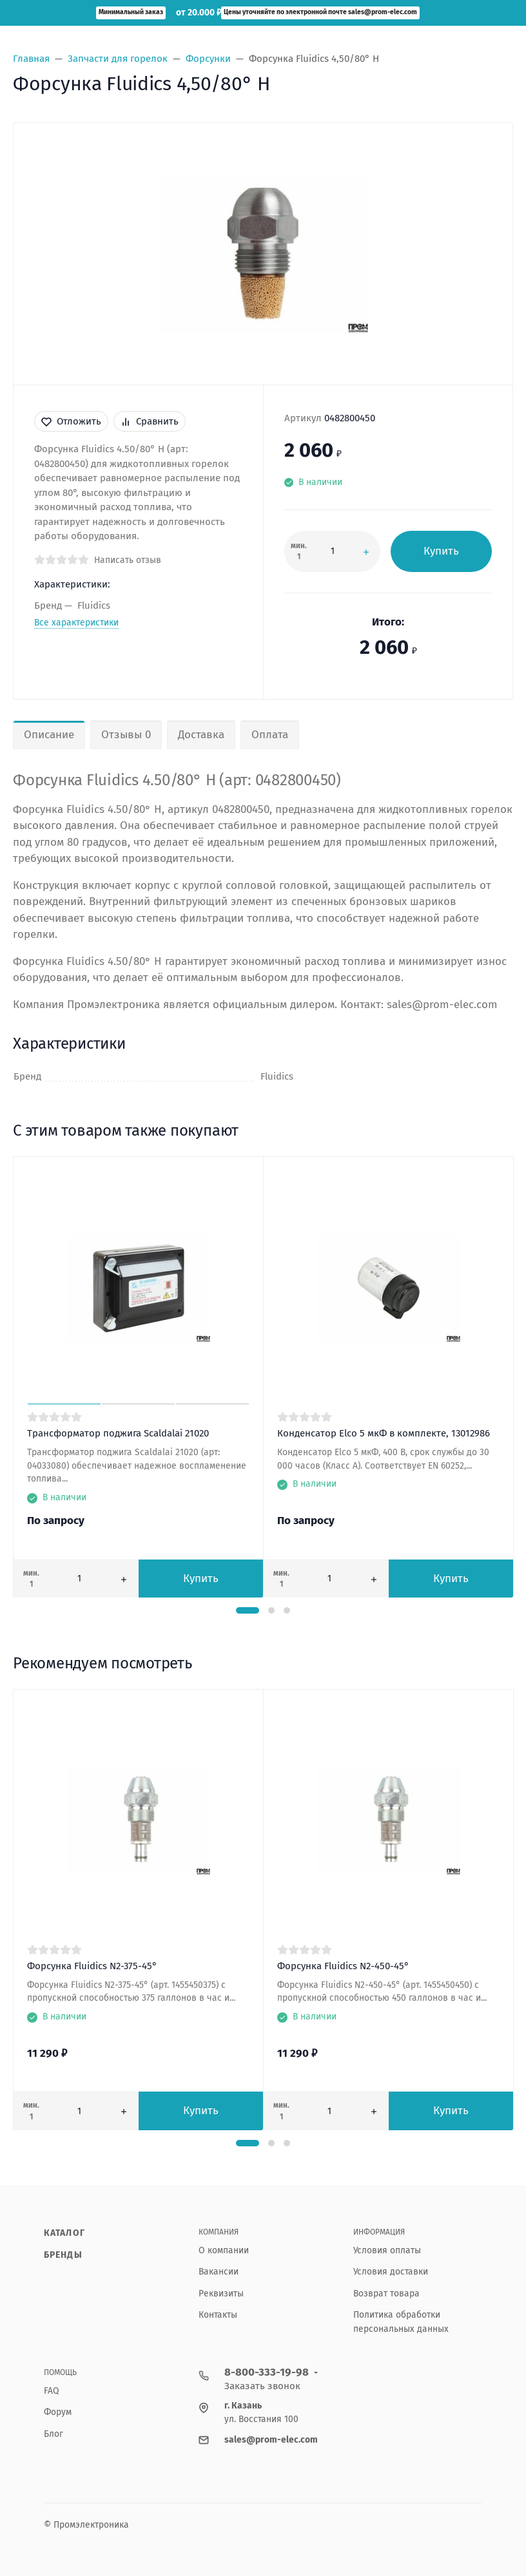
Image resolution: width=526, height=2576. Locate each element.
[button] (247, 1610)
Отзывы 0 (126, 734)
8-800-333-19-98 (266, 2372)
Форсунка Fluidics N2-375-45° (92, 1966)
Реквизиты (221, 2293)
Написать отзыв (127, 560)
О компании (224, 2250)
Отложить (71, 421)
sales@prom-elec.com (271, 2439)
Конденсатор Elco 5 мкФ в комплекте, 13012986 (383, 1433)
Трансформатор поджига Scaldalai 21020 (118, 1433)
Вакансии (219, 2271)
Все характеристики (76, 622)
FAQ (51, 2390)
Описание (49, 734)
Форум (58, 2412)
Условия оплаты (387, 2250)
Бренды (63, 2254)
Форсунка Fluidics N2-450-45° (343, 1966)
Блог (53, 2433)
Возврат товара (386, 2293)
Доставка (201, 734)
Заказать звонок (262, 2386)
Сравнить (150, 421)
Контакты (218, 2314)
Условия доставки (390, 2271)
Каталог (64, 2233)
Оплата (269, 734)
